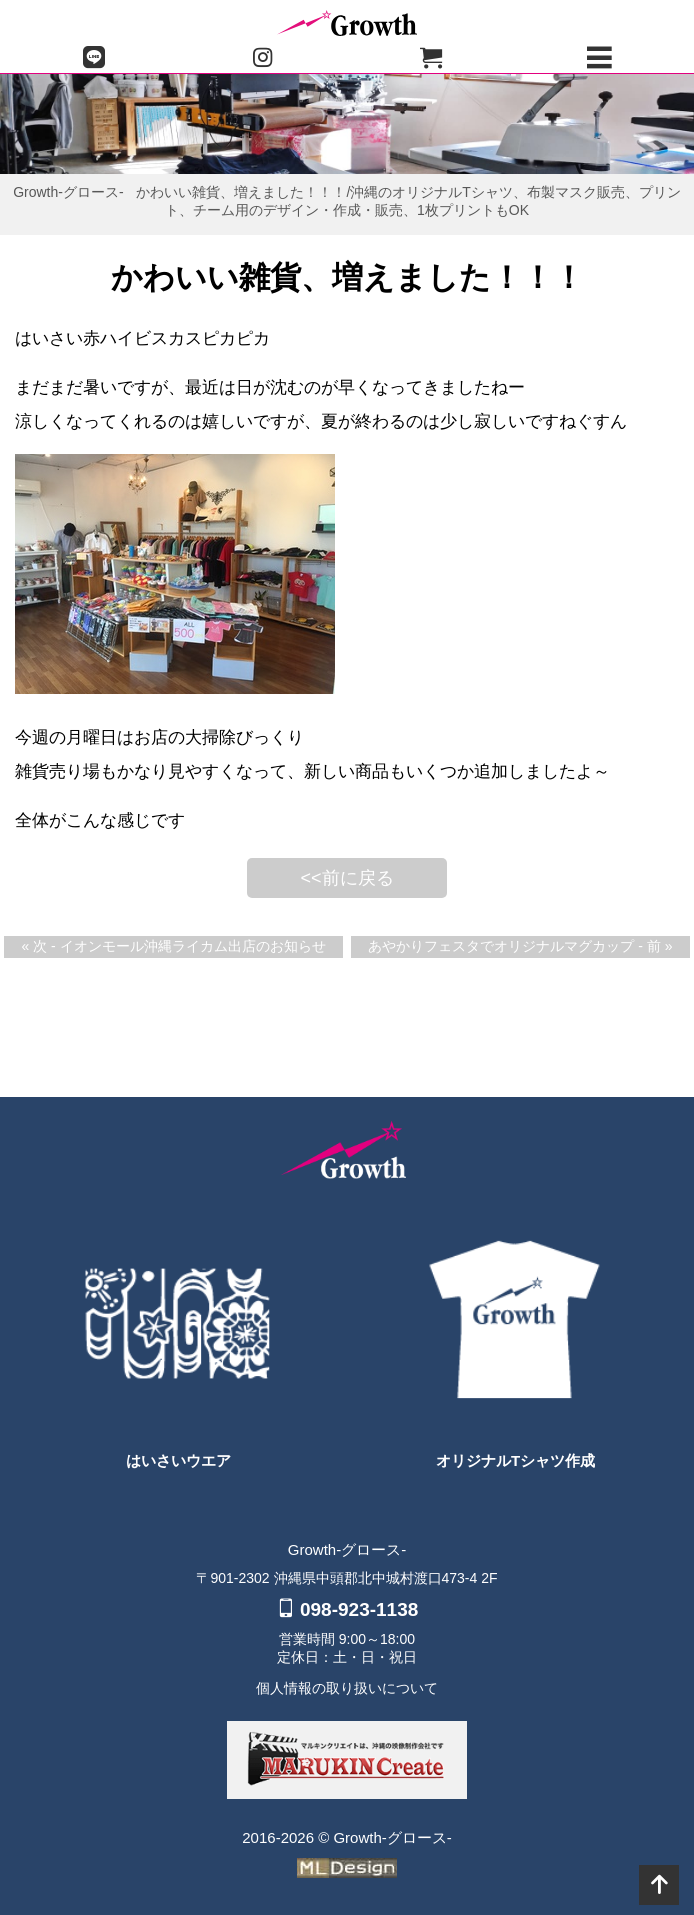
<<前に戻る (346, 878)
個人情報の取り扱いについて (347, 1688)
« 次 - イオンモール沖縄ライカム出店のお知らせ (173, 946)
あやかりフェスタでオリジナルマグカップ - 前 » (520, 946)
